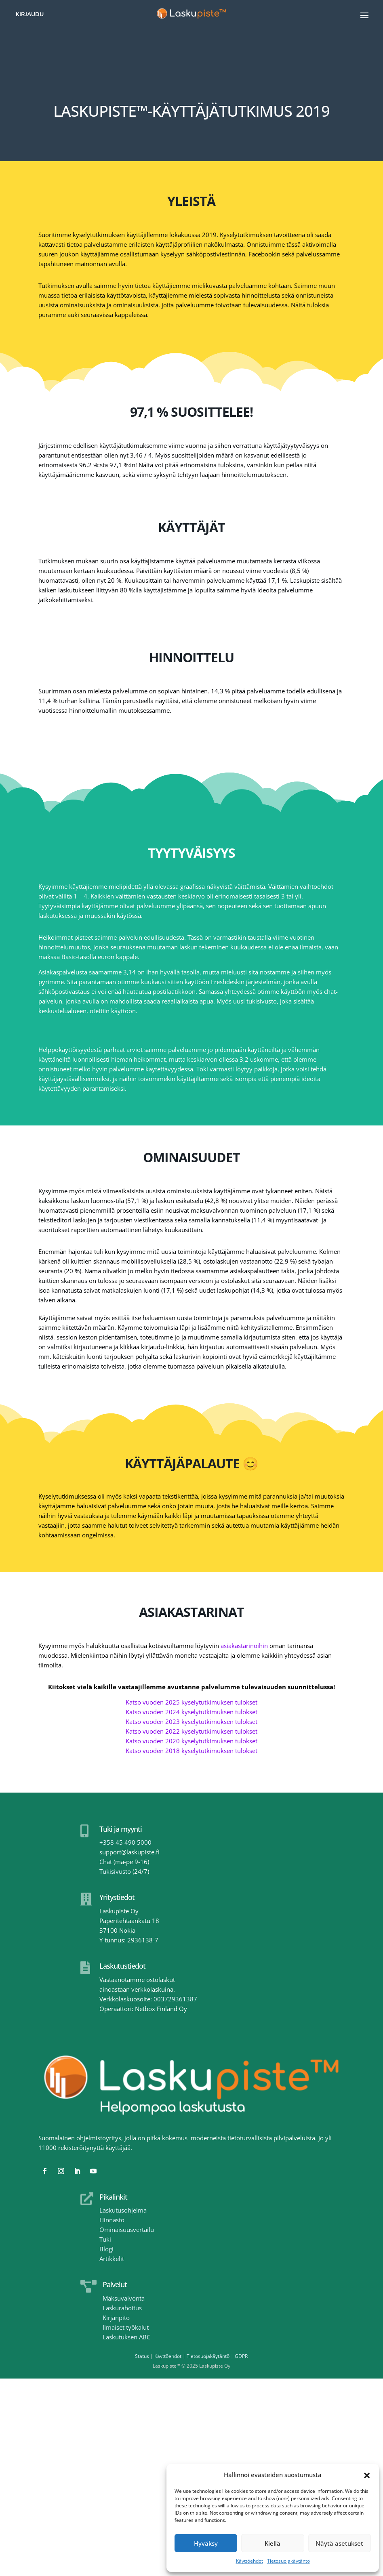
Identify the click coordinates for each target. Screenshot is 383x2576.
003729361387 (175, 1999)
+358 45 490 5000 (125, 1842)
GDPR (241, 2356)
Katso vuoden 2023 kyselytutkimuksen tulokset (191, 1721)
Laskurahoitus (122, 2308)
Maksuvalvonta (124, 2298)
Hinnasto (111, 2220)
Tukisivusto (115, 1871)
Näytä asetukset (339, 2543)
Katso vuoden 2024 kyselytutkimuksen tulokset (191, 1712)
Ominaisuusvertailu (126, 2229)
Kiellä (272, 2543)
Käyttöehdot (249, 2560)
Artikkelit (111, 2259)
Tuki (105, 2239)
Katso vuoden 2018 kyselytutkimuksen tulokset (191, 1751)
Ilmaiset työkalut (126, 2327)
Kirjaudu (30, 14)
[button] (367, 2475)
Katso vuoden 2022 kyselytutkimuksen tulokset (191, 1731)
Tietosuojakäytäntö (288, 2560)
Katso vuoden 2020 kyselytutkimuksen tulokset (191, 1741)
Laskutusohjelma (123, 2210)
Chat (105, 1862)
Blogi (106, 2249)
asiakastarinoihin (244, 1646)
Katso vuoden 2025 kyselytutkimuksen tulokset (191, 1702)
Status (142, 2356)
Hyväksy (206, 2543)
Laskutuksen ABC (126, 2337)
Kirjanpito (116, 2318)
